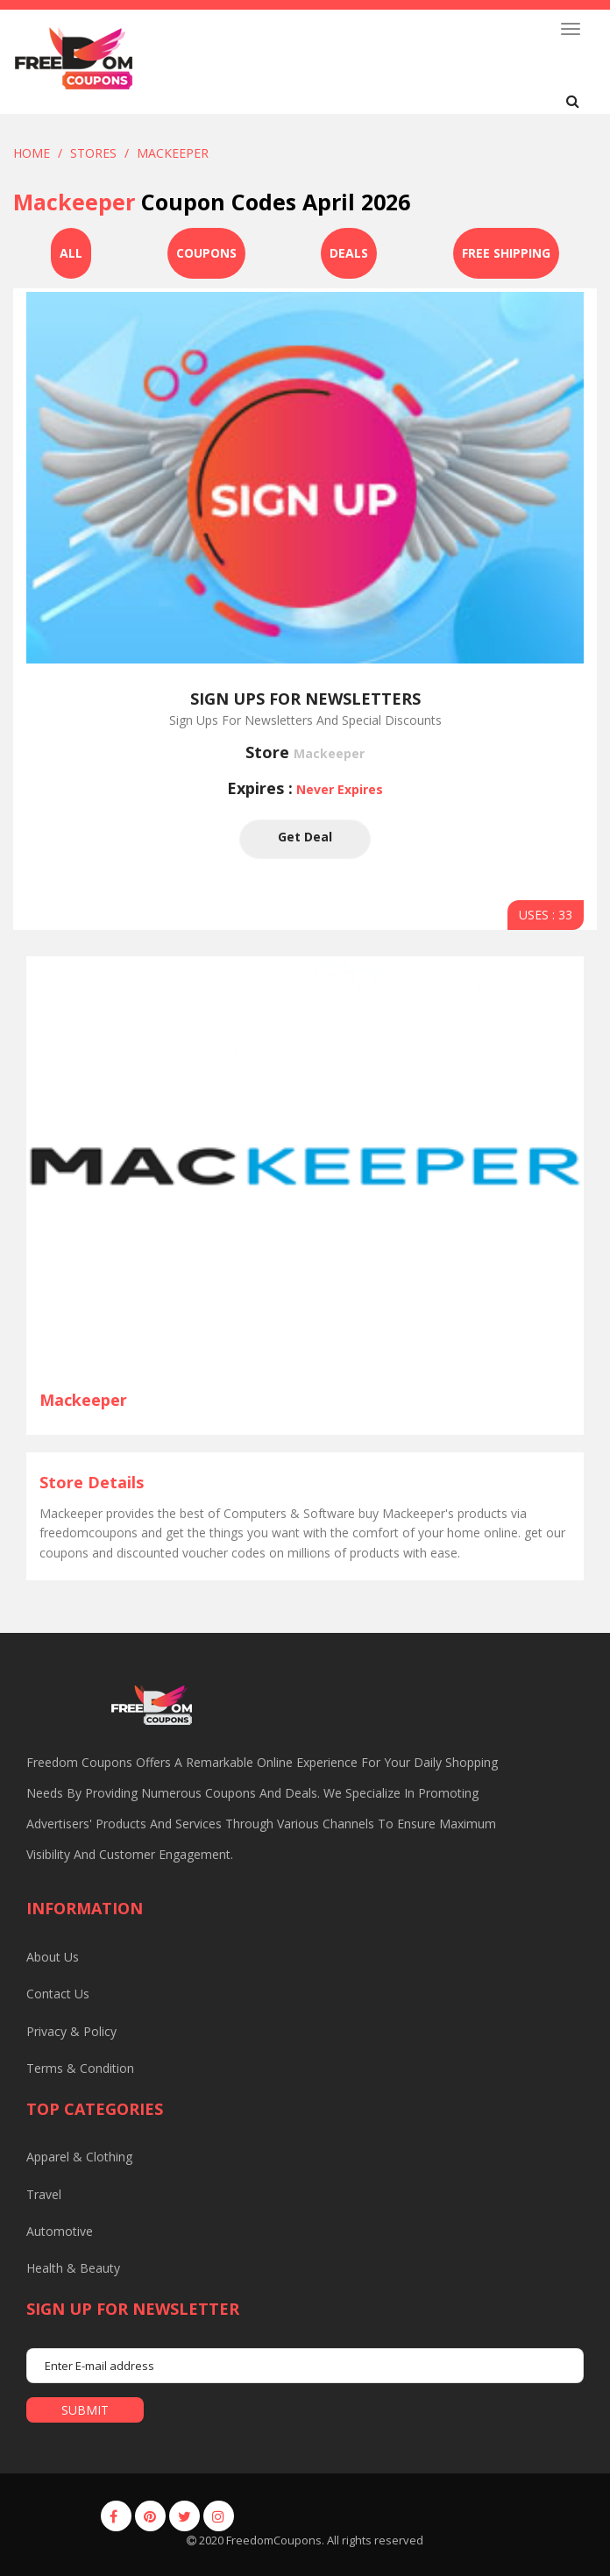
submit (85, 2410)
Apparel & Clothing (79, 2156)
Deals (349, 253)
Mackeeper (173, 153)
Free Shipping (506, 253)
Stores (93, 153)
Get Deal (305, 839)
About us (52, 1956)
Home (31, 153)
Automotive (59, 2231)
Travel (43, 2194)
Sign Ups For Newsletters (305, 698)
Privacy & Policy (71, 2031)
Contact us (57, 1993)
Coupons (206, 253)
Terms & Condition (80, 2068)
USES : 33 (545, 914)
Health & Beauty (73, 2268)
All (71, 253)
